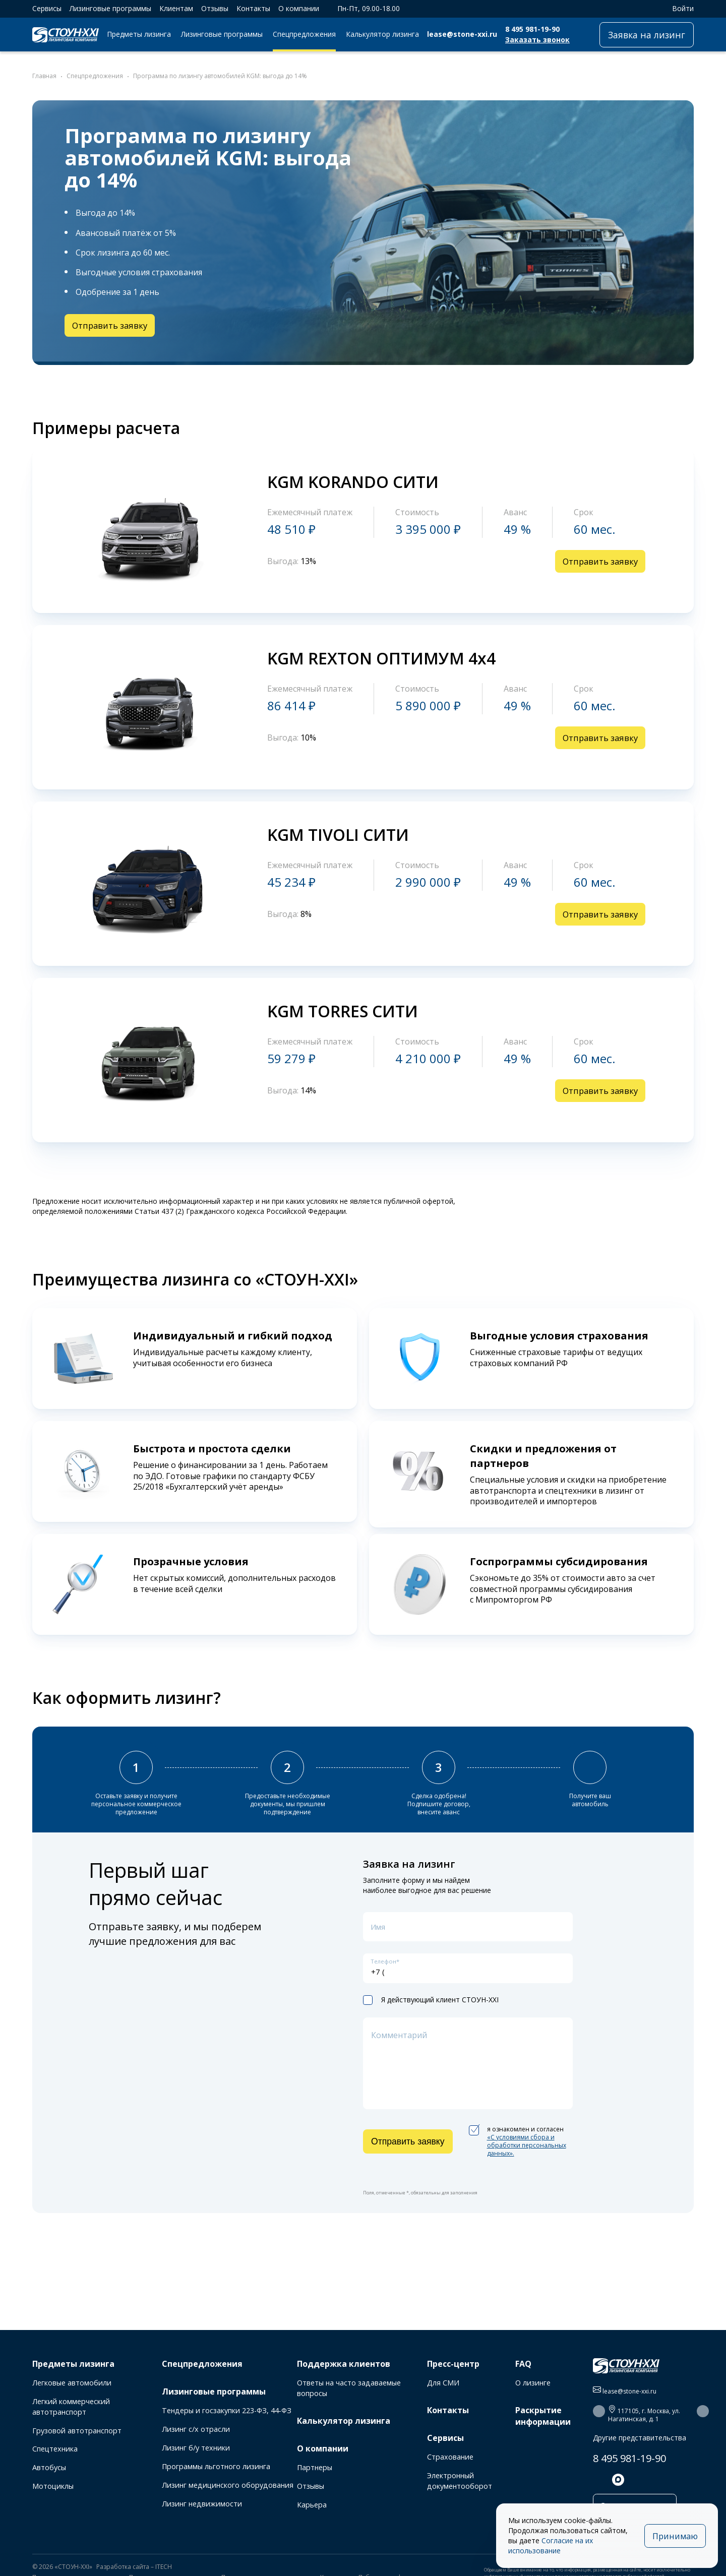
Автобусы (49, 2467)
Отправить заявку (112, 326)
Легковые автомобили (71, 2382)
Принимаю (672, 2536)
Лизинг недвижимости (202, 2503)
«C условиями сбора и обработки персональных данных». (526, 2156)
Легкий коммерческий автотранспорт (71, 2407)
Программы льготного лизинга (216, 2466)
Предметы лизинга (139, 34)
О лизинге (533, 2382)
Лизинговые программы (110, 8)
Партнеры (314, 2467)
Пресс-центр (453, 2363)
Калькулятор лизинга (382, 34)
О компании (298, 8)
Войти (677, 8)
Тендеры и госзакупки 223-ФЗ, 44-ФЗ (226, 2410)
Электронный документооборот (459, 2481)
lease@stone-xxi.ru (462, 34)
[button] (599, 2411)
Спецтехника (55, 2449)
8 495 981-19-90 (532, 29)
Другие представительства (639, 2437)
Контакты (253, 8)
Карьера (312, 2504)
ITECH (163, 2568)
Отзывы (214, 8)
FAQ (523, 2363)
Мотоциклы (53, 2486)
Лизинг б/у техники (196, 2447)
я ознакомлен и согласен (517, 2152)
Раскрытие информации (543, 2416)
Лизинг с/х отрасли (196, 2429)
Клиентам (176, 8)
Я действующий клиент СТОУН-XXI (431, 2011)
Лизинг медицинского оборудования (227, 2485)
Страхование (450, 2457)
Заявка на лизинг (646, 35)
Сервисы (47, 8)
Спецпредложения (304, 34)
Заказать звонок (537, 39)
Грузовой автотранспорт (77, 2430)
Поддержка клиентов (343, 2363)
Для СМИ (443, 2382)
